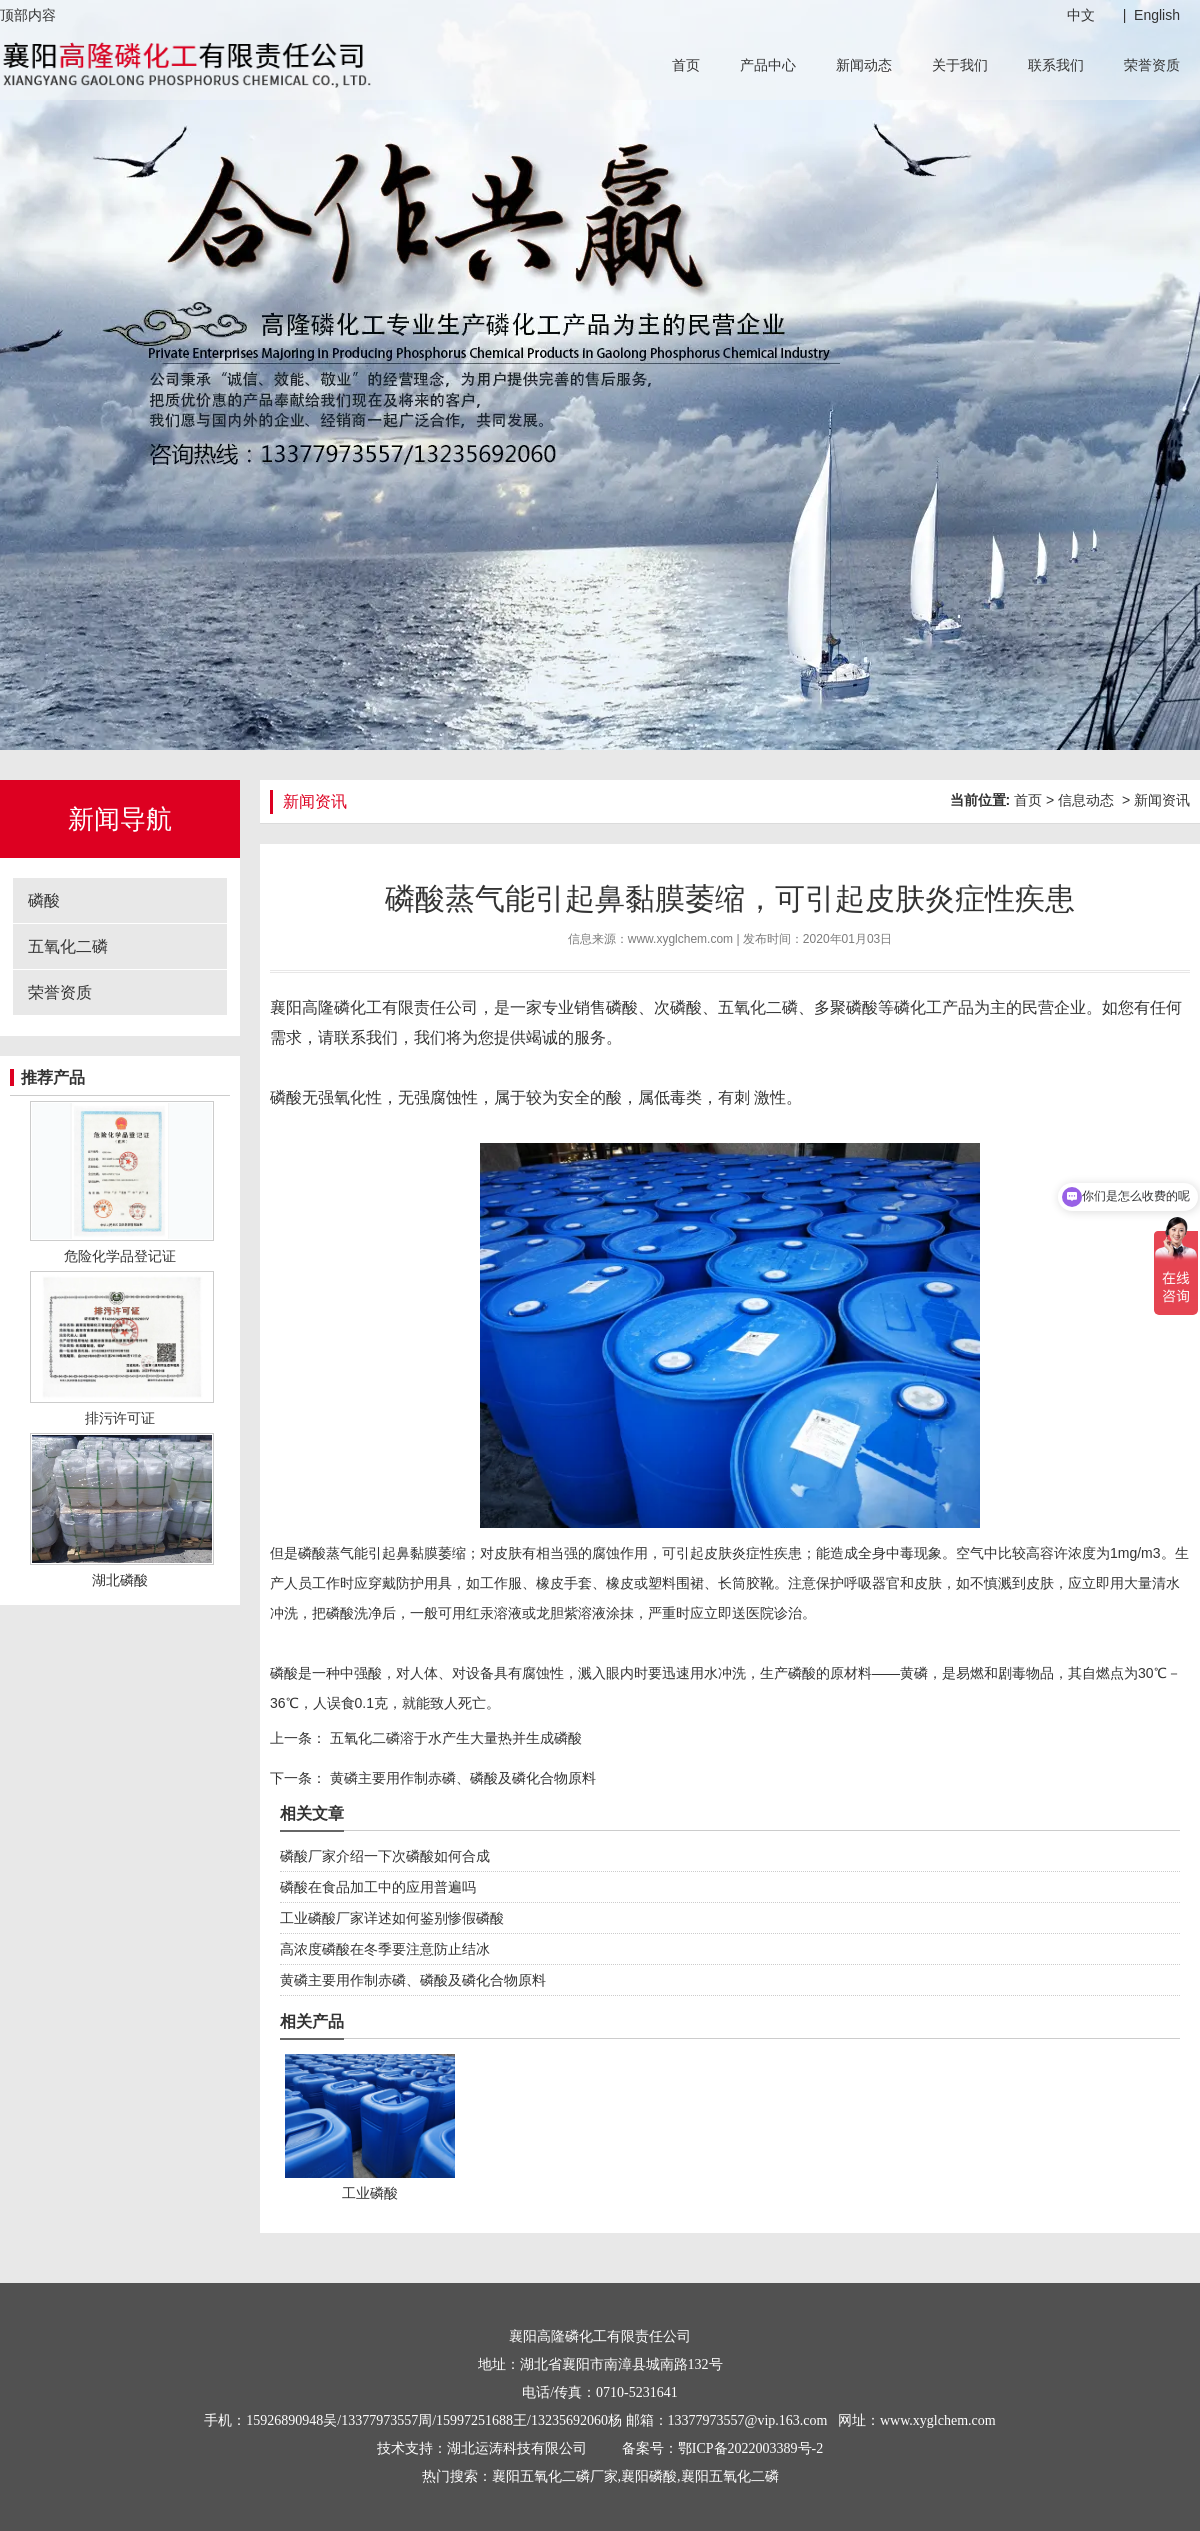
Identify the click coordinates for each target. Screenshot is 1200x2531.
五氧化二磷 (68, 946)
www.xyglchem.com (680, 939)
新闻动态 (864, 65)
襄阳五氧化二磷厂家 (555, 2476)
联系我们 (1056, 65)
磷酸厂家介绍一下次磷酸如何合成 (385, 1856)
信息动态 (1086, 800)
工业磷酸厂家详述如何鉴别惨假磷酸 (392, 1918)
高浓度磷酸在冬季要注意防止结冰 (385, 1949)
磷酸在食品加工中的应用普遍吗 (378, 1887)
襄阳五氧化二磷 (730, 2476)
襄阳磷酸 (649, 2476)
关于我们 (960, 65)
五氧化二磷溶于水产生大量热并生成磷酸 (454, 1738)
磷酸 (44, 900)
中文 (1081, 15)
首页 (686, 65)
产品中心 (768, 65)
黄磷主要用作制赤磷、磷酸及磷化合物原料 (461, 1778)
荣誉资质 (1152, 65)
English (1157, 15)
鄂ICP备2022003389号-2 (750, 2448)
